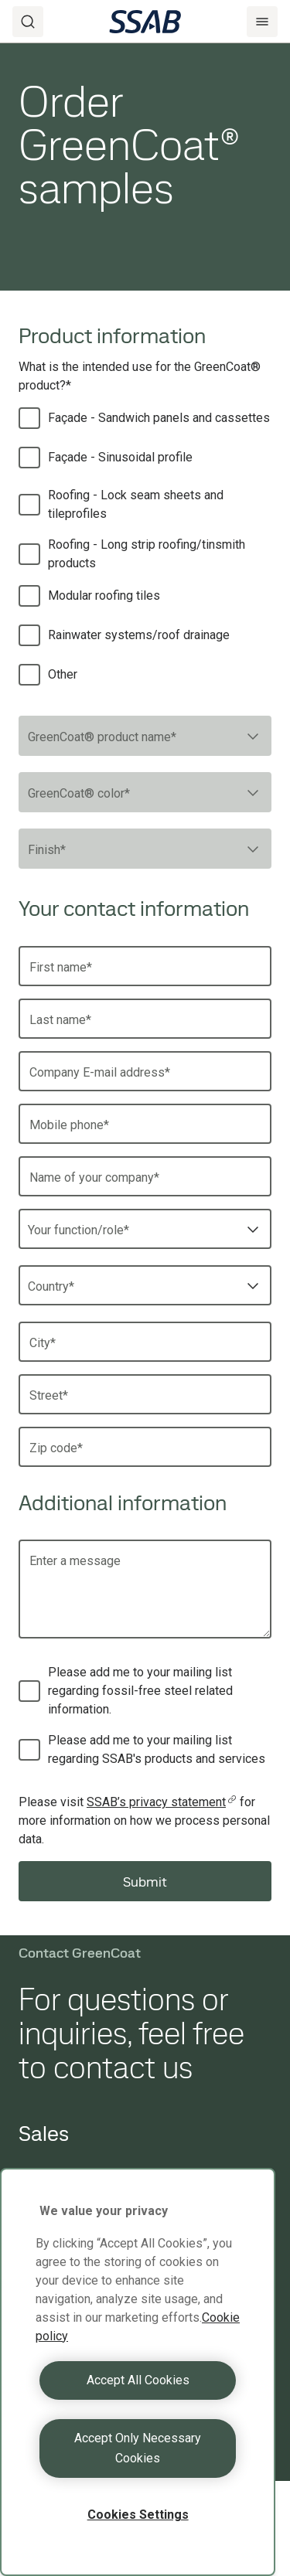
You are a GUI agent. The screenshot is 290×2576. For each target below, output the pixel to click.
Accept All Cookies (138, 2380)
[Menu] (262, 21)
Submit (145, 1881)
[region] (137, 2372)
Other (62, 674)
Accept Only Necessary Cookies (137, 2448)
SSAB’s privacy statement (162, 1802)
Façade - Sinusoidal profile (120, 457)
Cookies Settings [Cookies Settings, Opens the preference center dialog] (138, 2514)
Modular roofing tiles (104, 595)
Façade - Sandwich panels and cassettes (159, 417)
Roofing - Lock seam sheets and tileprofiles (135, 504)
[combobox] (145, 736)
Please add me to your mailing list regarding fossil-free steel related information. (140, 1691)
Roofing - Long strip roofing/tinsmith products (146, 553)
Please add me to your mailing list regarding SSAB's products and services (156, 1749)
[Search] (27, 21)
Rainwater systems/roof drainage (139, 635)
